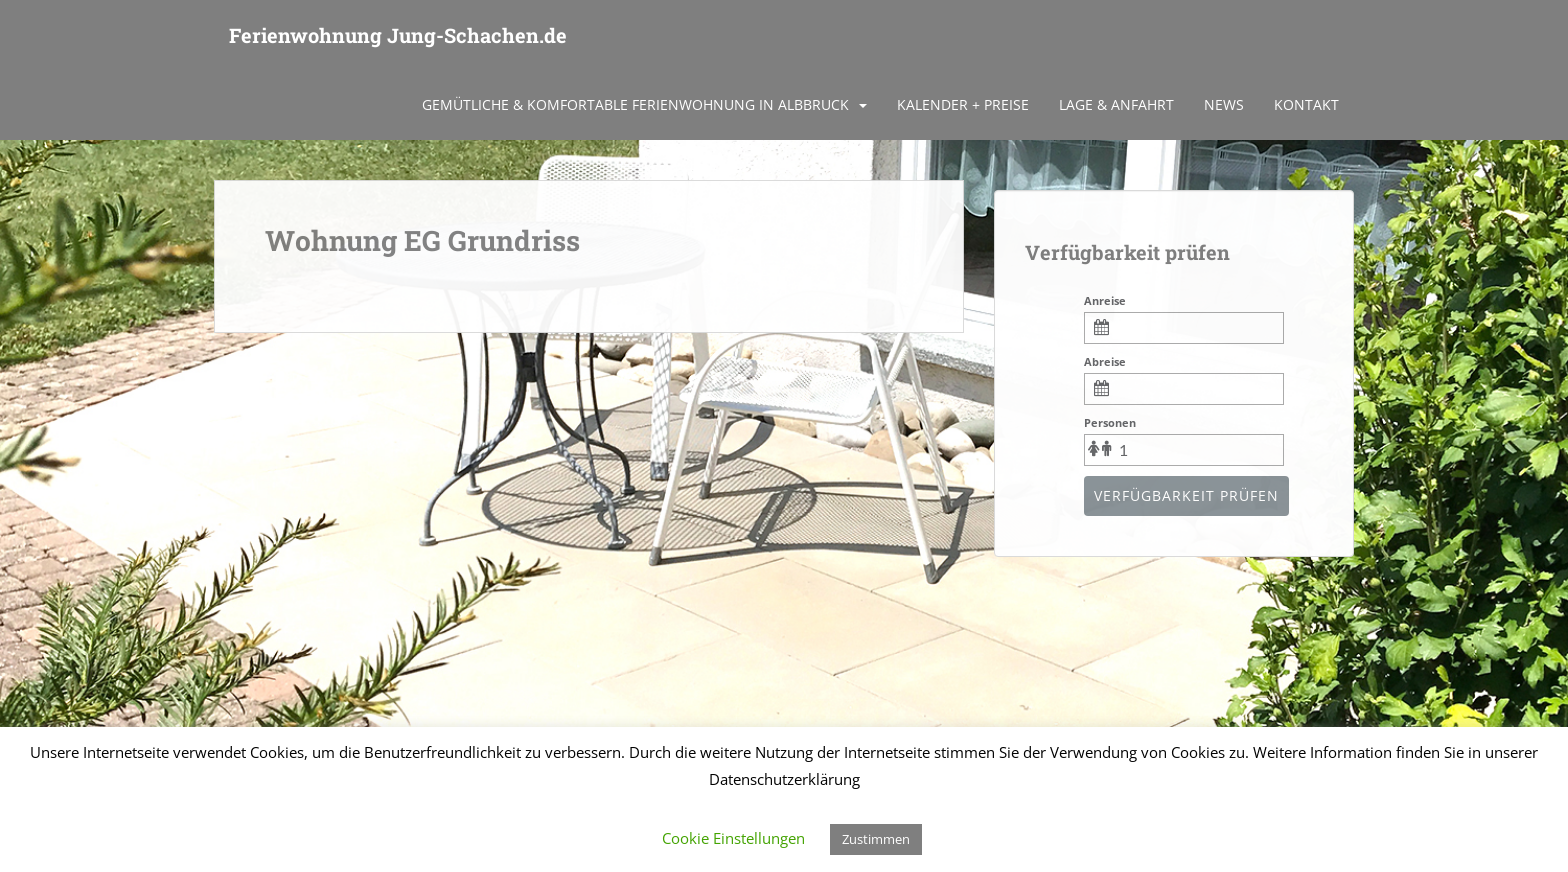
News (1224, 104)
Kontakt (1306, 104)
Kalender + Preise (963, 104)
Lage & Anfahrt (1116, 104)
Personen (1110, 422)
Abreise (1105, 361)
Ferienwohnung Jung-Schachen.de (398, 35)
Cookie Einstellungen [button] (733, 838)
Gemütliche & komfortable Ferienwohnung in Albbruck (635, 104)
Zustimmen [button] (876, 839)
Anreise (1105, 300)
